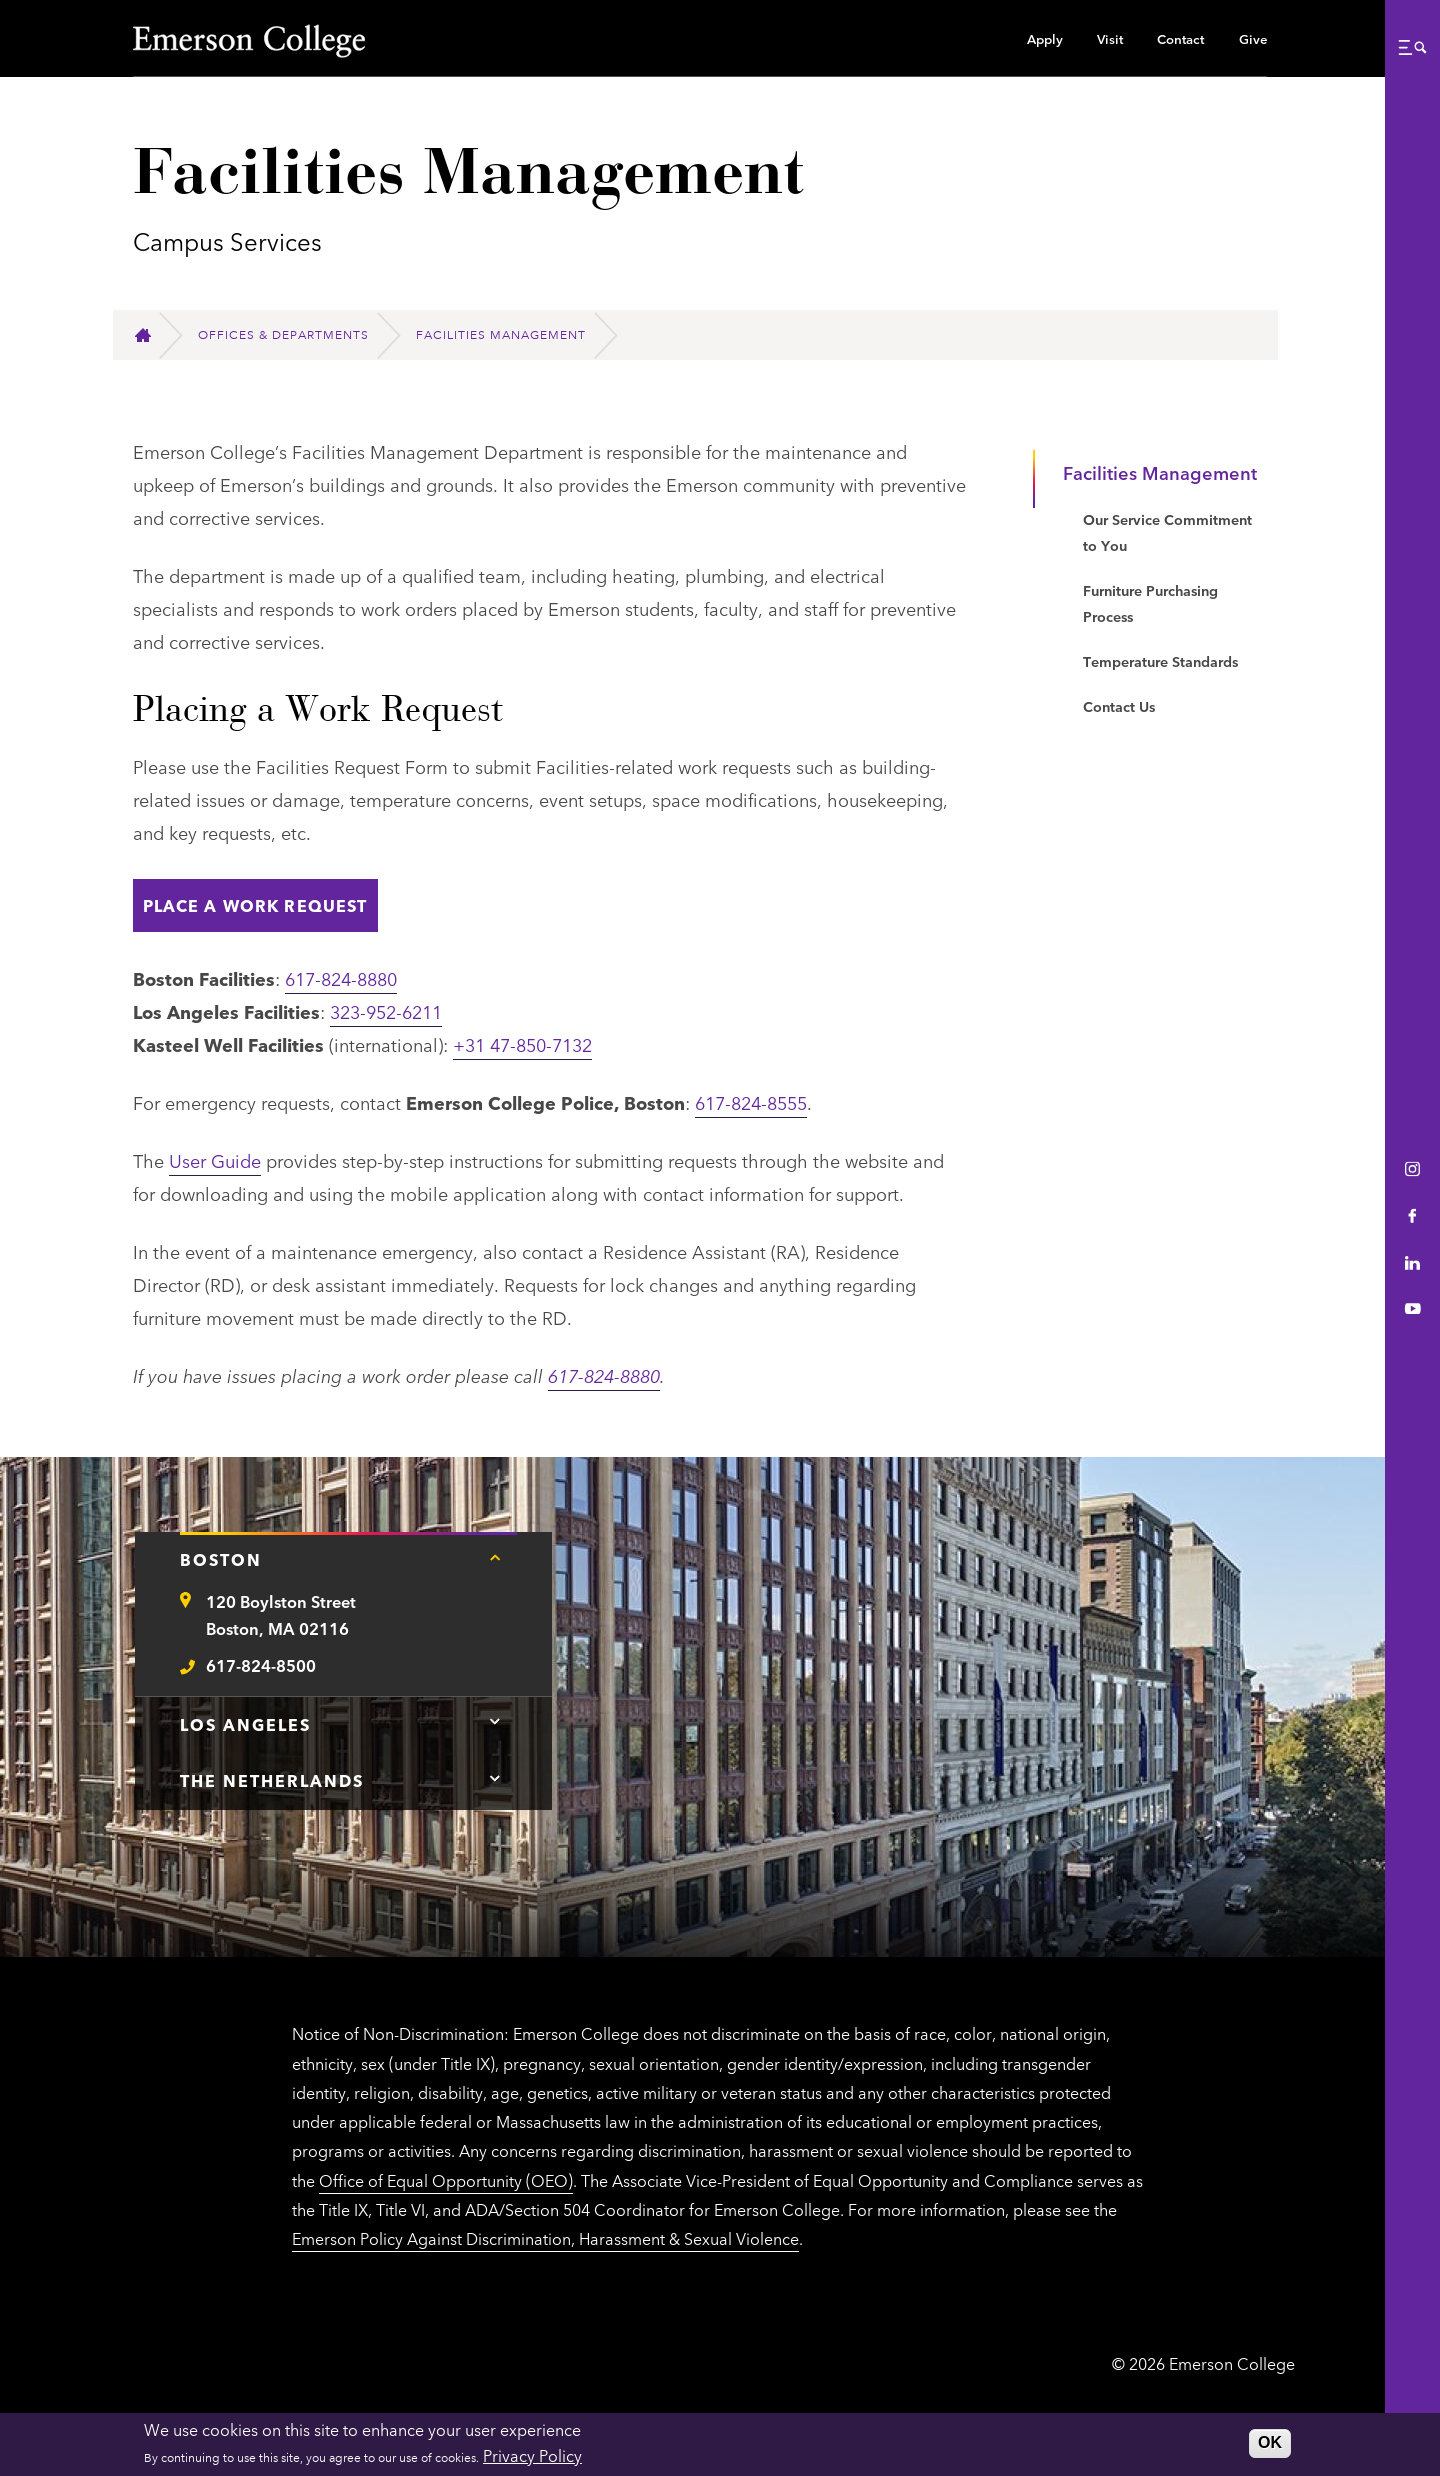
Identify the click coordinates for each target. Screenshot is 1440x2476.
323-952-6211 (386, 1011)
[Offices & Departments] (292, 335)
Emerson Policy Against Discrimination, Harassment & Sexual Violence (545, 2238)
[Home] (151, 335)
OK (1270, 2442)
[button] (1412, 47)
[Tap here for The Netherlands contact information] (495, 1778)
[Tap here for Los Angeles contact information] (495, 1722)
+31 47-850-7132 (522, 1044)
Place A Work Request (255, 905)
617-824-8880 (341, 978)
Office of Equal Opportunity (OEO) (446, 2180)
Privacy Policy (532, 2455)
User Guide (215, 1160)
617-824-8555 (751, 1102)
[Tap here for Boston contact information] (495, 1557)
